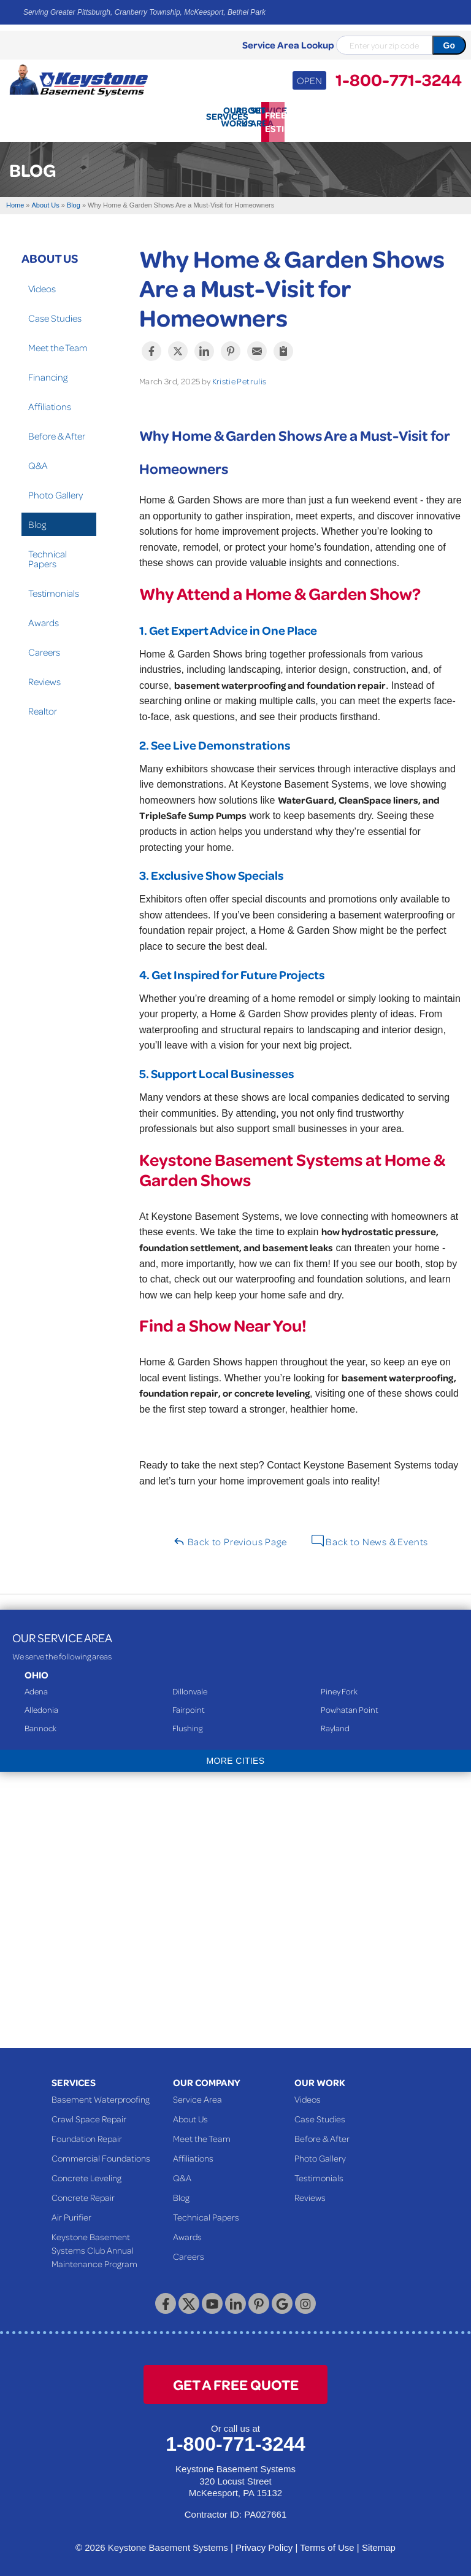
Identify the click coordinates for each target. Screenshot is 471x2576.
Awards (43, 617)
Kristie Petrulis (239, 375)
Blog (37, 519)
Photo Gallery (55, 489)
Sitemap (379, 2542)
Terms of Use (327, 2542)
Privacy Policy (264, 2542)
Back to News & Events (370, 1536)
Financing (47, 371)
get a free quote (236, 2379)
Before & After (56, 430)
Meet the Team (58, 342)
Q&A (38, 460)
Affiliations (49, 401)
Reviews (44, 676)
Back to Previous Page (230, 1536)
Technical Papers (47, 553)
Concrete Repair (83, 2192)
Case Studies (55, 312)
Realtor (42, 705)
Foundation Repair (87, 2133)
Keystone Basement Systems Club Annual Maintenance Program (94, 2245)
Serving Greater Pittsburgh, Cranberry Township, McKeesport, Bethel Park (144, 12)
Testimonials (53, 587)
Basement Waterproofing (101, 2094)
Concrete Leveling (86, 2172)
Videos (42, 283)
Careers (44, 646)
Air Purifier (71, 2211)
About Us (49, 252)
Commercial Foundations (101, 2153)
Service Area (197, 2094)
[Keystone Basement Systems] (78, 79)
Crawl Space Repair (89, 2113)
